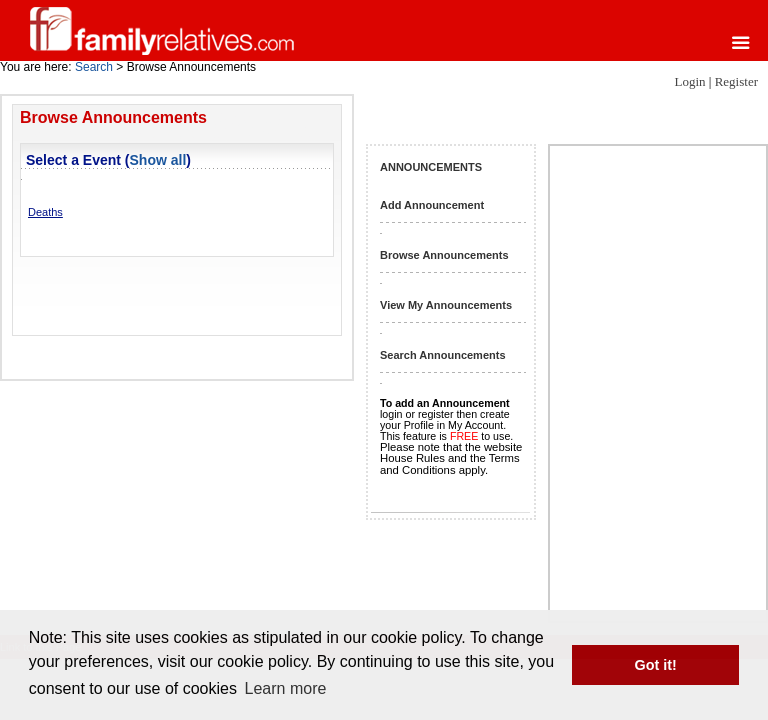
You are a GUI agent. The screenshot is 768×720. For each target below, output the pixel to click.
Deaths (45, 212)
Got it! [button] (656, 665)
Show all (158, 160)
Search (94, 67)
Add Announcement (432, 205)
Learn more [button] (286, 688)
